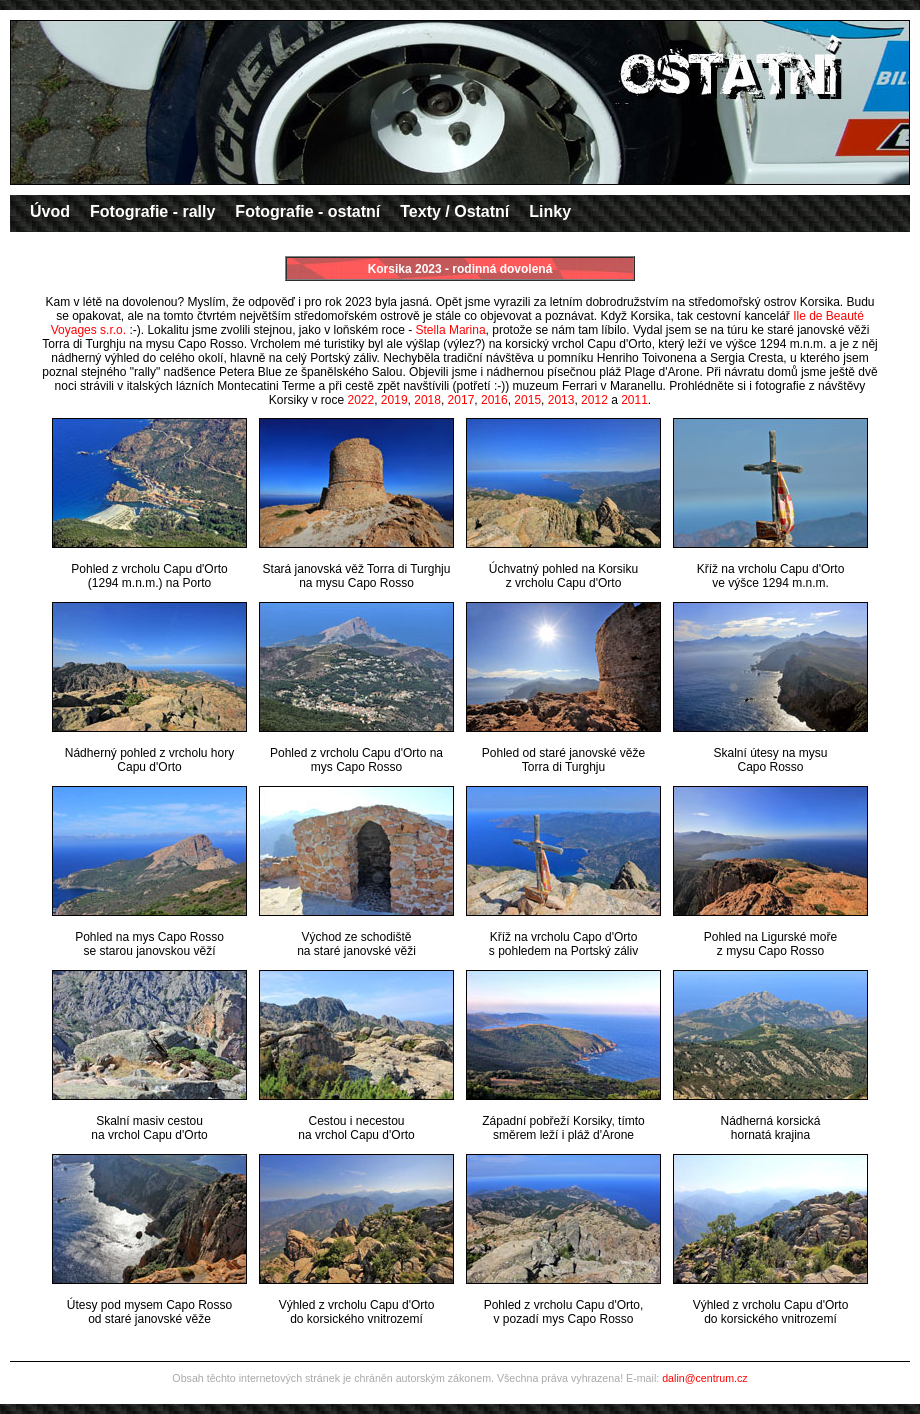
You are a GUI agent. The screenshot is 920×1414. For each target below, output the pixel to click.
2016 (494, 400)
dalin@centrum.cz (704, 1378)
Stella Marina (451, 330)
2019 (394, 400)
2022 (360, 400)
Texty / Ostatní (454, 211)
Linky (550, 211)
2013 (561, 400)
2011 (634, 400)
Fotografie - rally (152, 211)
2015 (527, 400)
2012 (594, 400)
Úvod (50, 211)
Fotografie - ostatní (307, 211)
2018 (427, 400)
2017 (461, 400)
